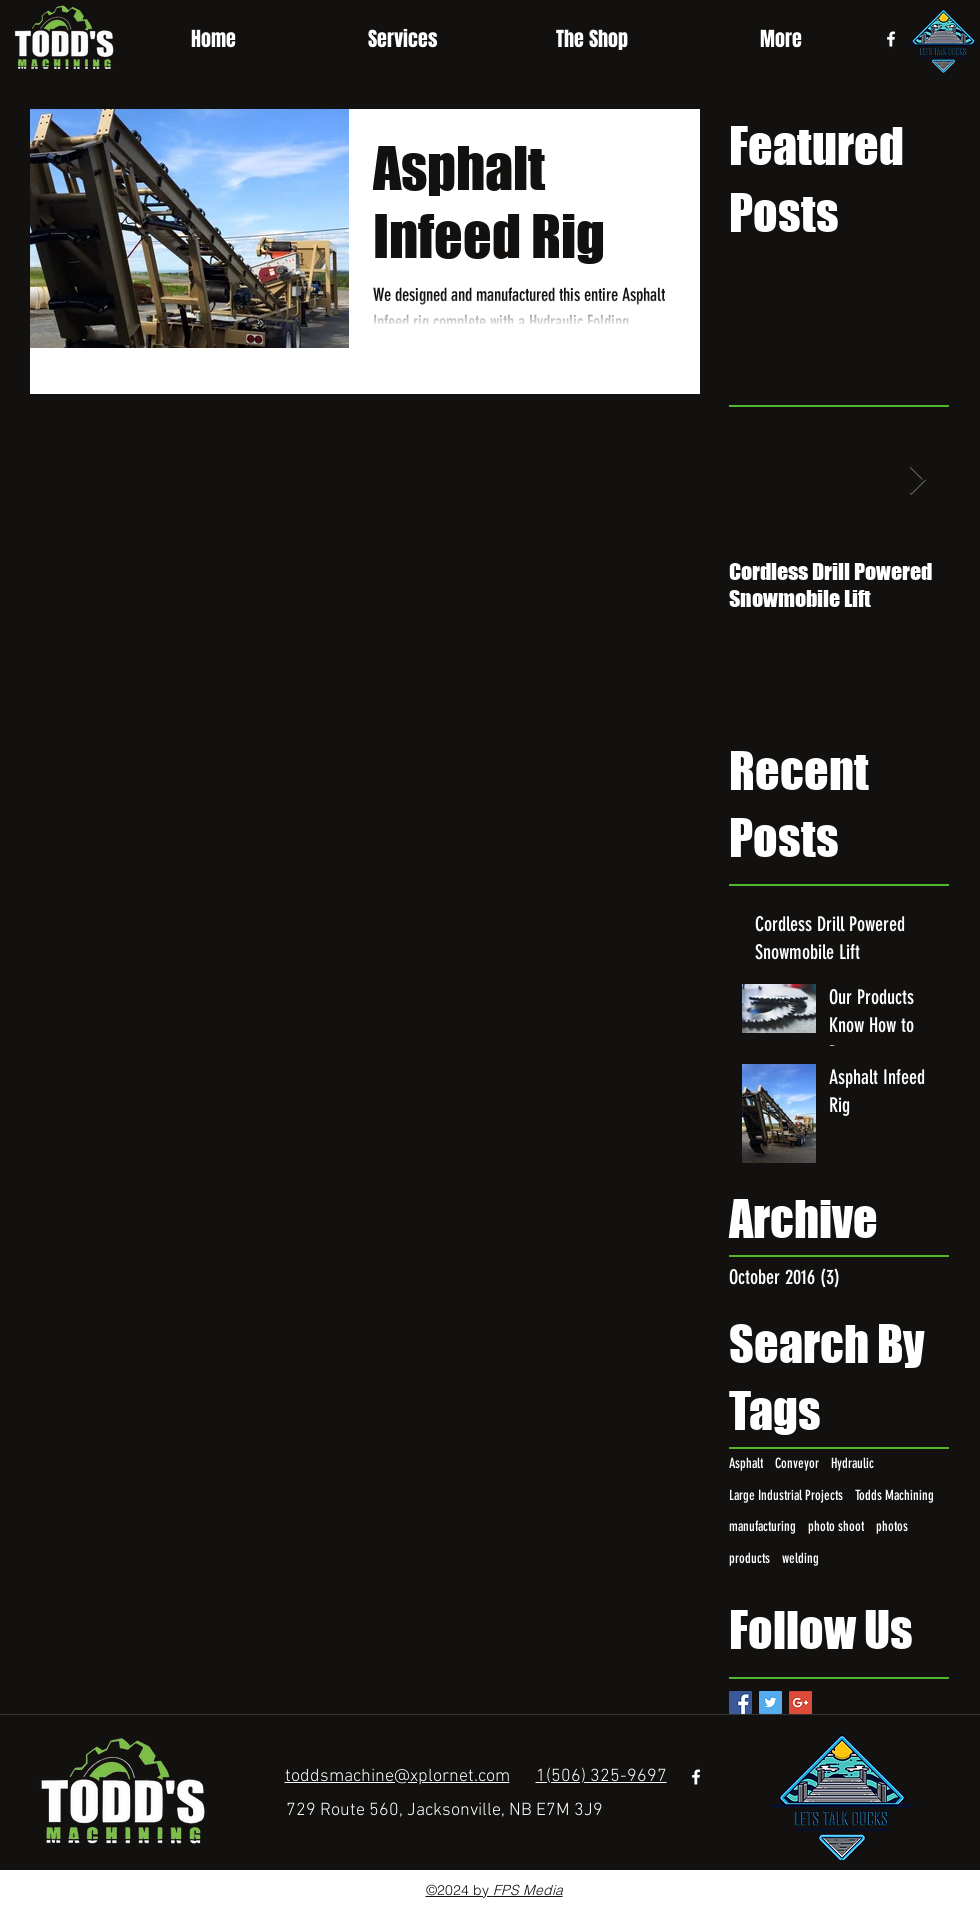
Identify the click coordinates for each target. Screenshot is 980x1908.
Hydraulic (852, 1463)
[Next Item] (917, 480)
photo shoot (836, 1526)
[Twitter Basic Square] (770, 1702)
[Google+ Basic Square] (800, 1702)
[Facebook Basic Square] (740, 1702)
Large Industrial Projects (786, 1495)
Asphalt (746, 1463)
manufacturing (762, 1526)
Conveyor (797, 1463)
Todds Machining (894, 1495)
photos (892, 1526)
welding (800, 1558)
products (749, 1558)
